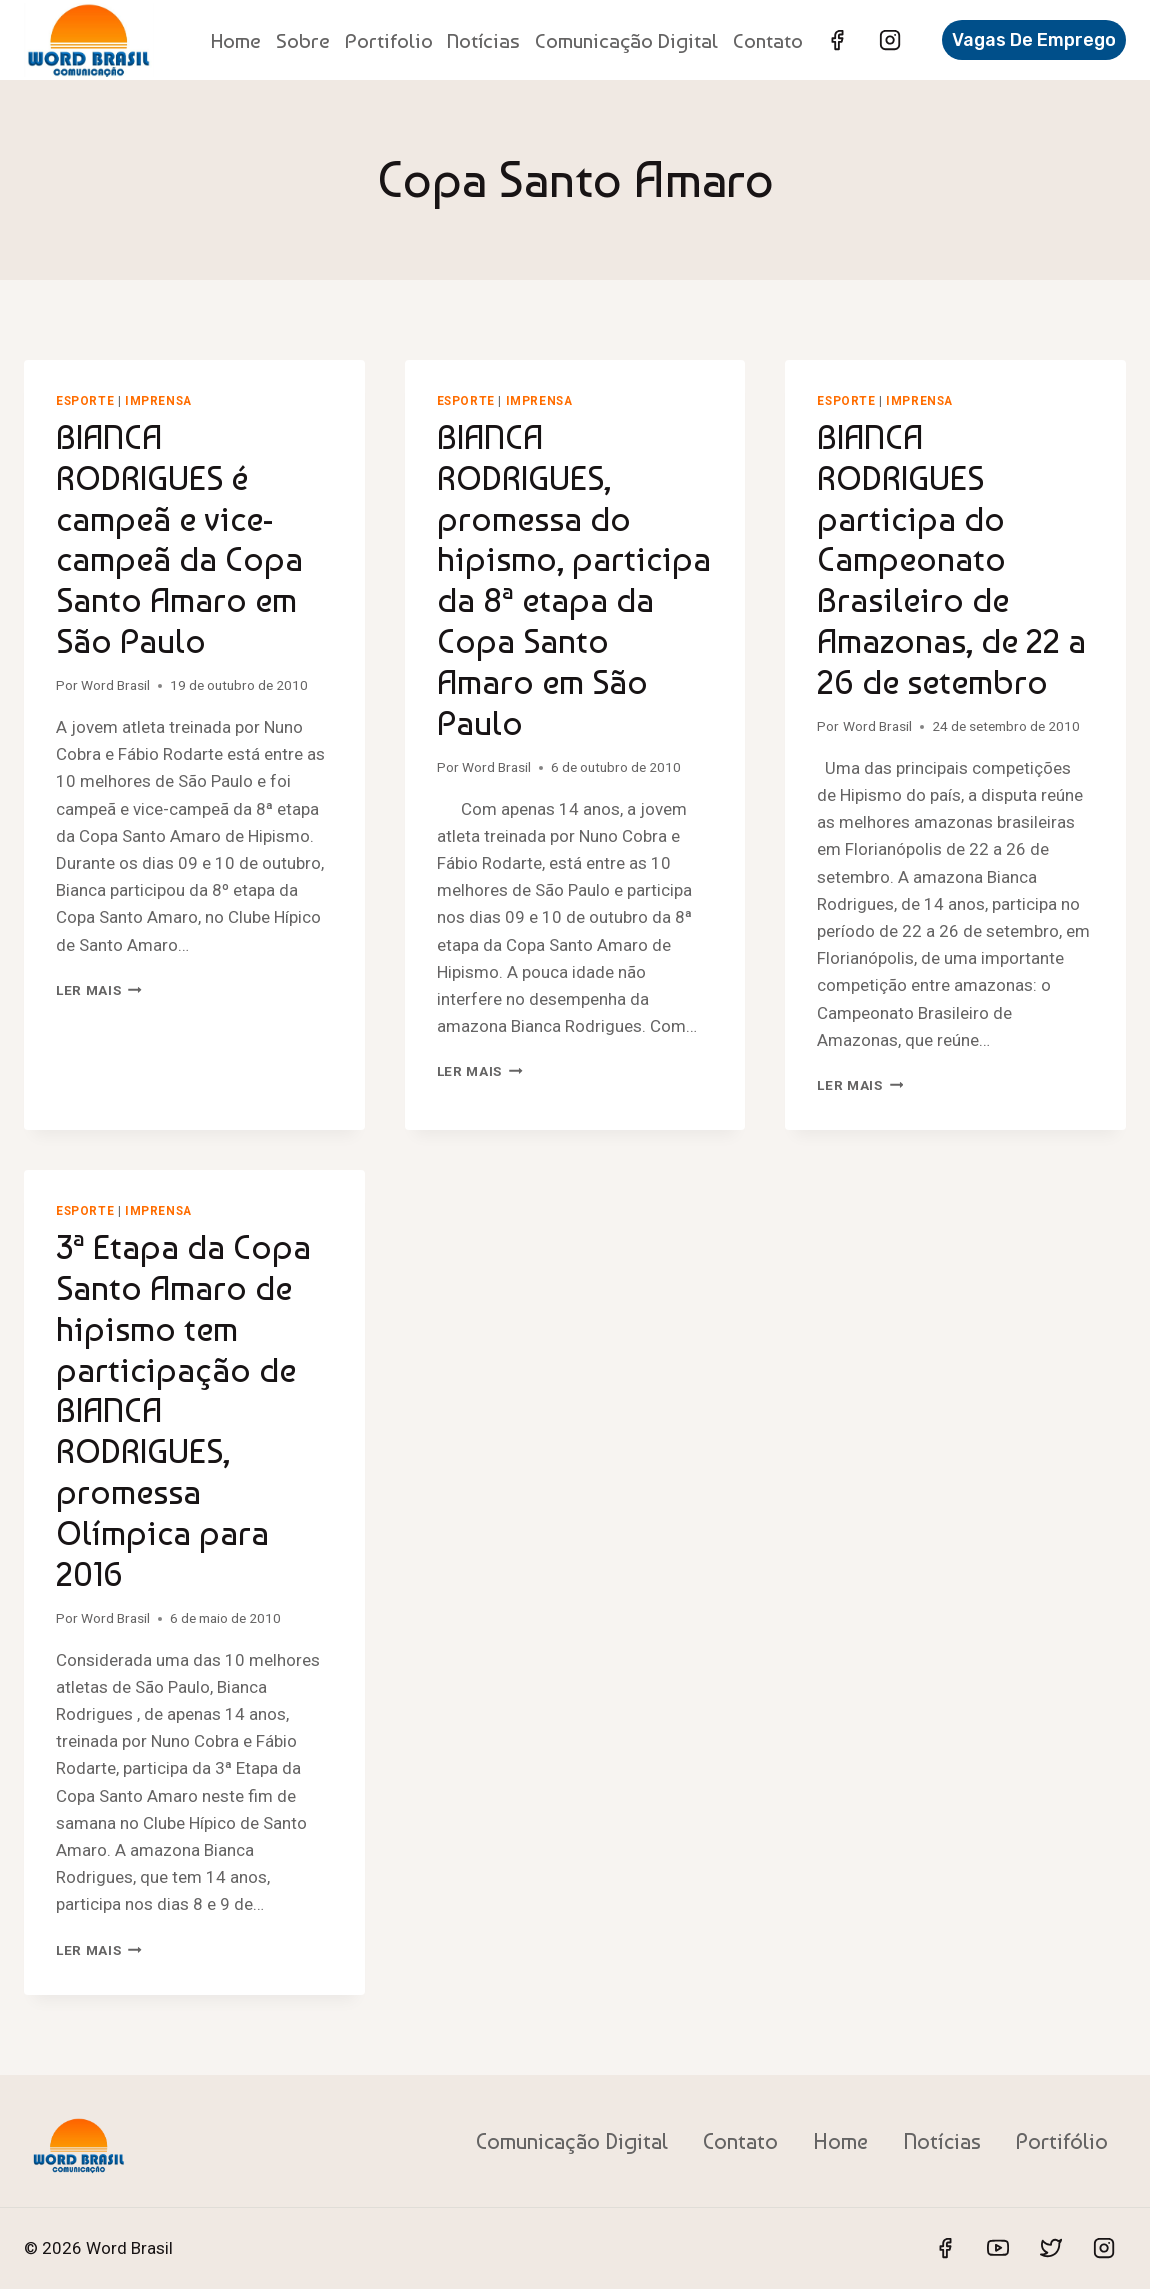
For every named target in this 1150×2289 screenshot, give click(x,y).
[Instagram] (890, 40)
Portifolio (389, 40)
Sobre (303, 40)
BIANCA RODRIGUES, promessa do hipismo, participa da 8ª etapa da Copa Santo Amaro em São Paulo (574, 580)
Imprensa (158, 401)
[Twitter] (1051, 2248)
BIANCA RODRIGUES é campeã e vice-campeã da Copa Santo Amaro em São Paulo (179, 539)
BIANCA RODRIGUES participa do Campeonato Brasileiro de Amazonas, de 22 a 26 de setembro (951, 559)
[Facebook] (837, 40)
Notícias (483, 40)
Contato (768, 40)
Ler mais (99, 990)
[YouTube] (998, 2248)
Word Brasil (115, 685)
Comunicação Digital (626, 40)
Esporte (85, 401)
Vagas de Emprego (1034, 40)
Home (236, 40)
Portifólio (1062, 2141)
